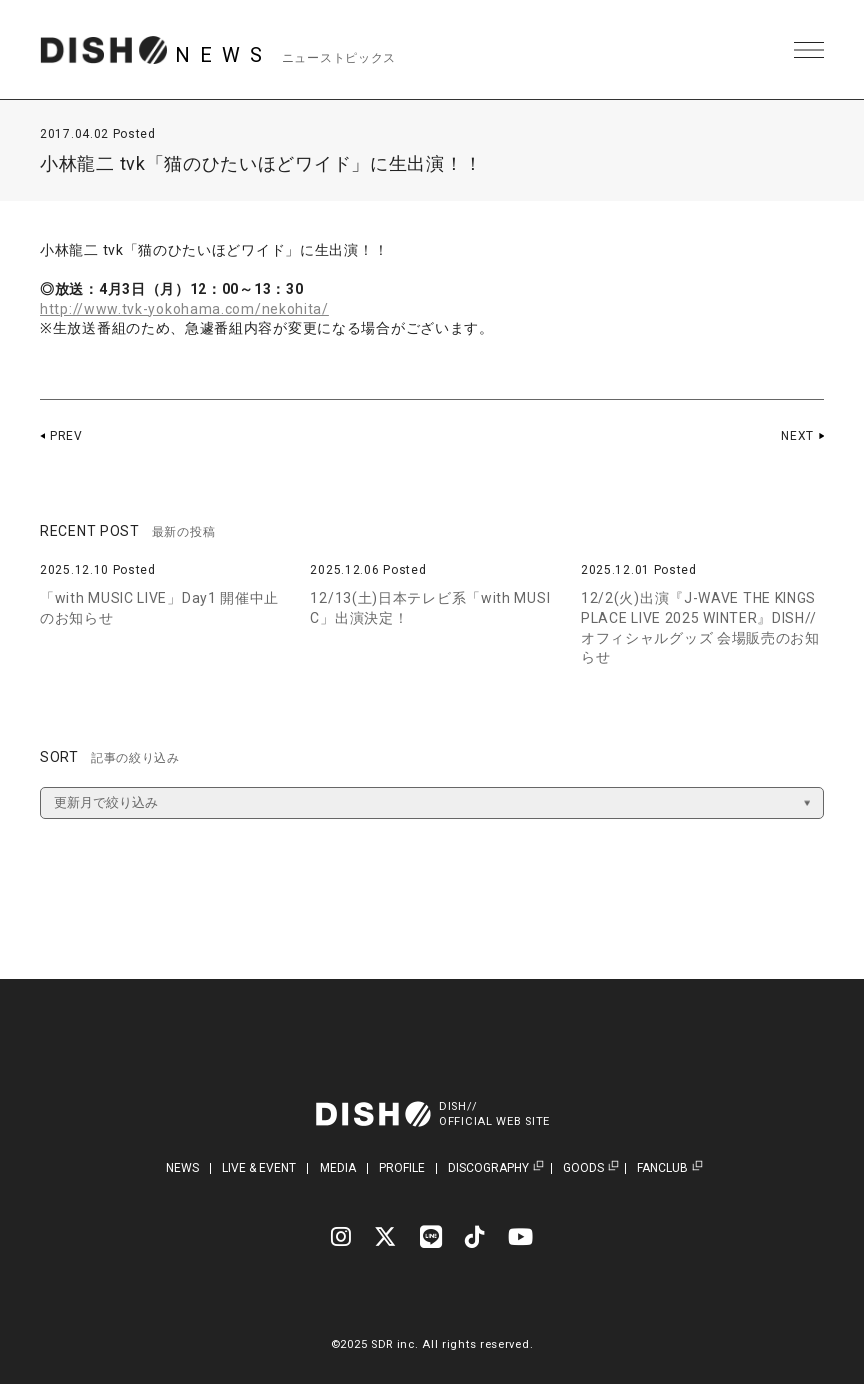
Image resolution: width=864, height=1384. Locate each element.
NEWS (182, 1168)
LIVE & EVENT (259, 1168)
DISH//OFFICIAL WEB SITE (494, 1114)
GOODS (583, 1168)
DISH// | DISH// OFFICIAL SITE (103, 50)
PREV (66, 436)
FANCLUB (662, 1168)
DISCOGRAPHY (488, 1168)
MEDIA (338, 1168)
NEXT (797, 436)
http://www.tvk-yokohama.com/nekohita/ (184, 309)
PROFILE (402, 1168)
